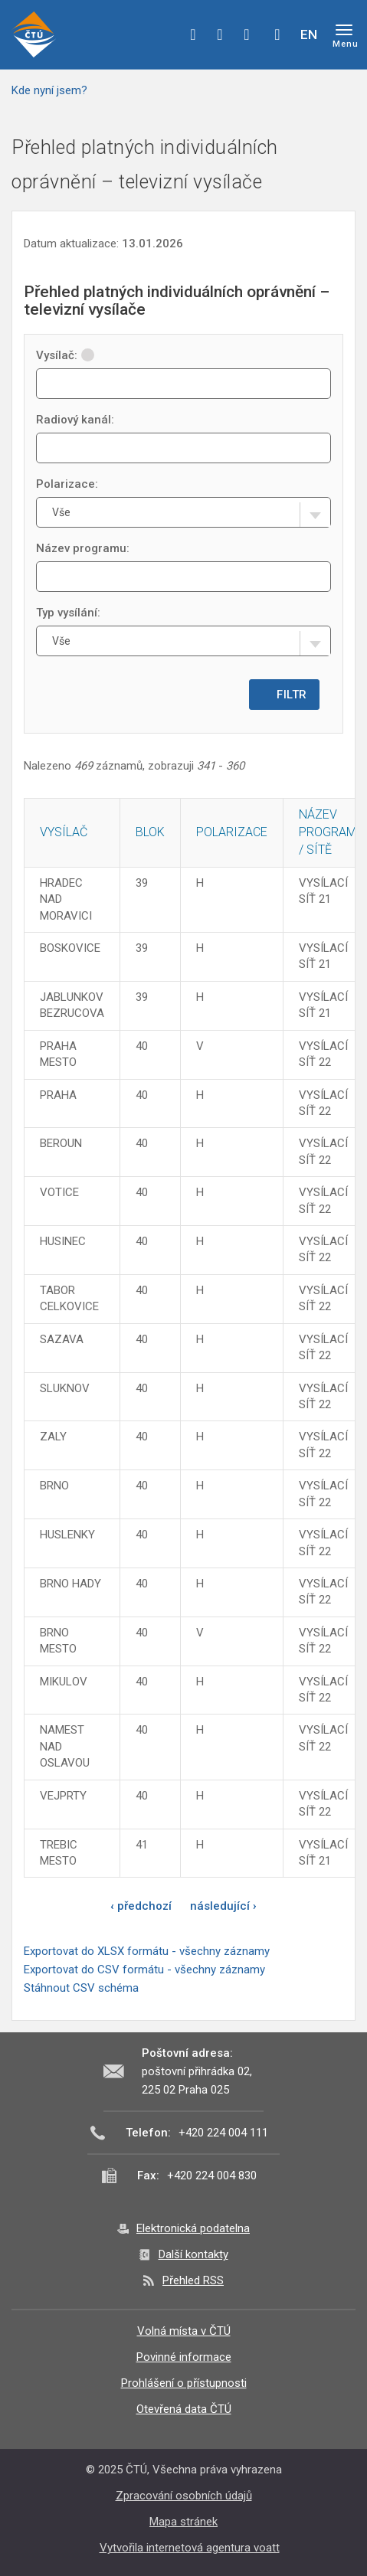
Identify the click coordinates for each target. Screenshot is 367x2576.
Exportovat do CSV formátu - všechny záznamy (144, 1969)
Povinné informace (183, 2357)
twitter (220, 34)
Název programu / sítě (331, 832)
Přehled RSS (193, 2280)
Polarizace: (67, 484)
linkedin (246, 34)
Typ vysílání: (68, 612)
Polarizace (231, 832)
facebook (193, 34)
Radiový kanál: (75, 420)
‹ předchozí (141, 1906)
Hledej (277, 34)
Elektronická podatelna (193, 2228)
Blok (150, 832)
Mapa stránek (183, 2522)
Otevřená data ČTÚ (183, 2409)
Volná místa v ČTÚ (184, 2331)
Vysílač (63, 832)
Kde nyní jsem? (49, 90)
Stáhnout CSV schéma (81, 1988)
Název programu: (82, 548)
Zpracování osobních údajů (184, 2495)
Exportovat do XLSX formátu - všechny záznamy (147, 1951)
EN (308, 34)
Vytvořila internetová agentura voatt (190, 2548)
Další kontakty (193, 2254)
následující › (223, 1906)
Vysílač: (65, 355)
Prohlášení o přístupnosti (184, 2383)
